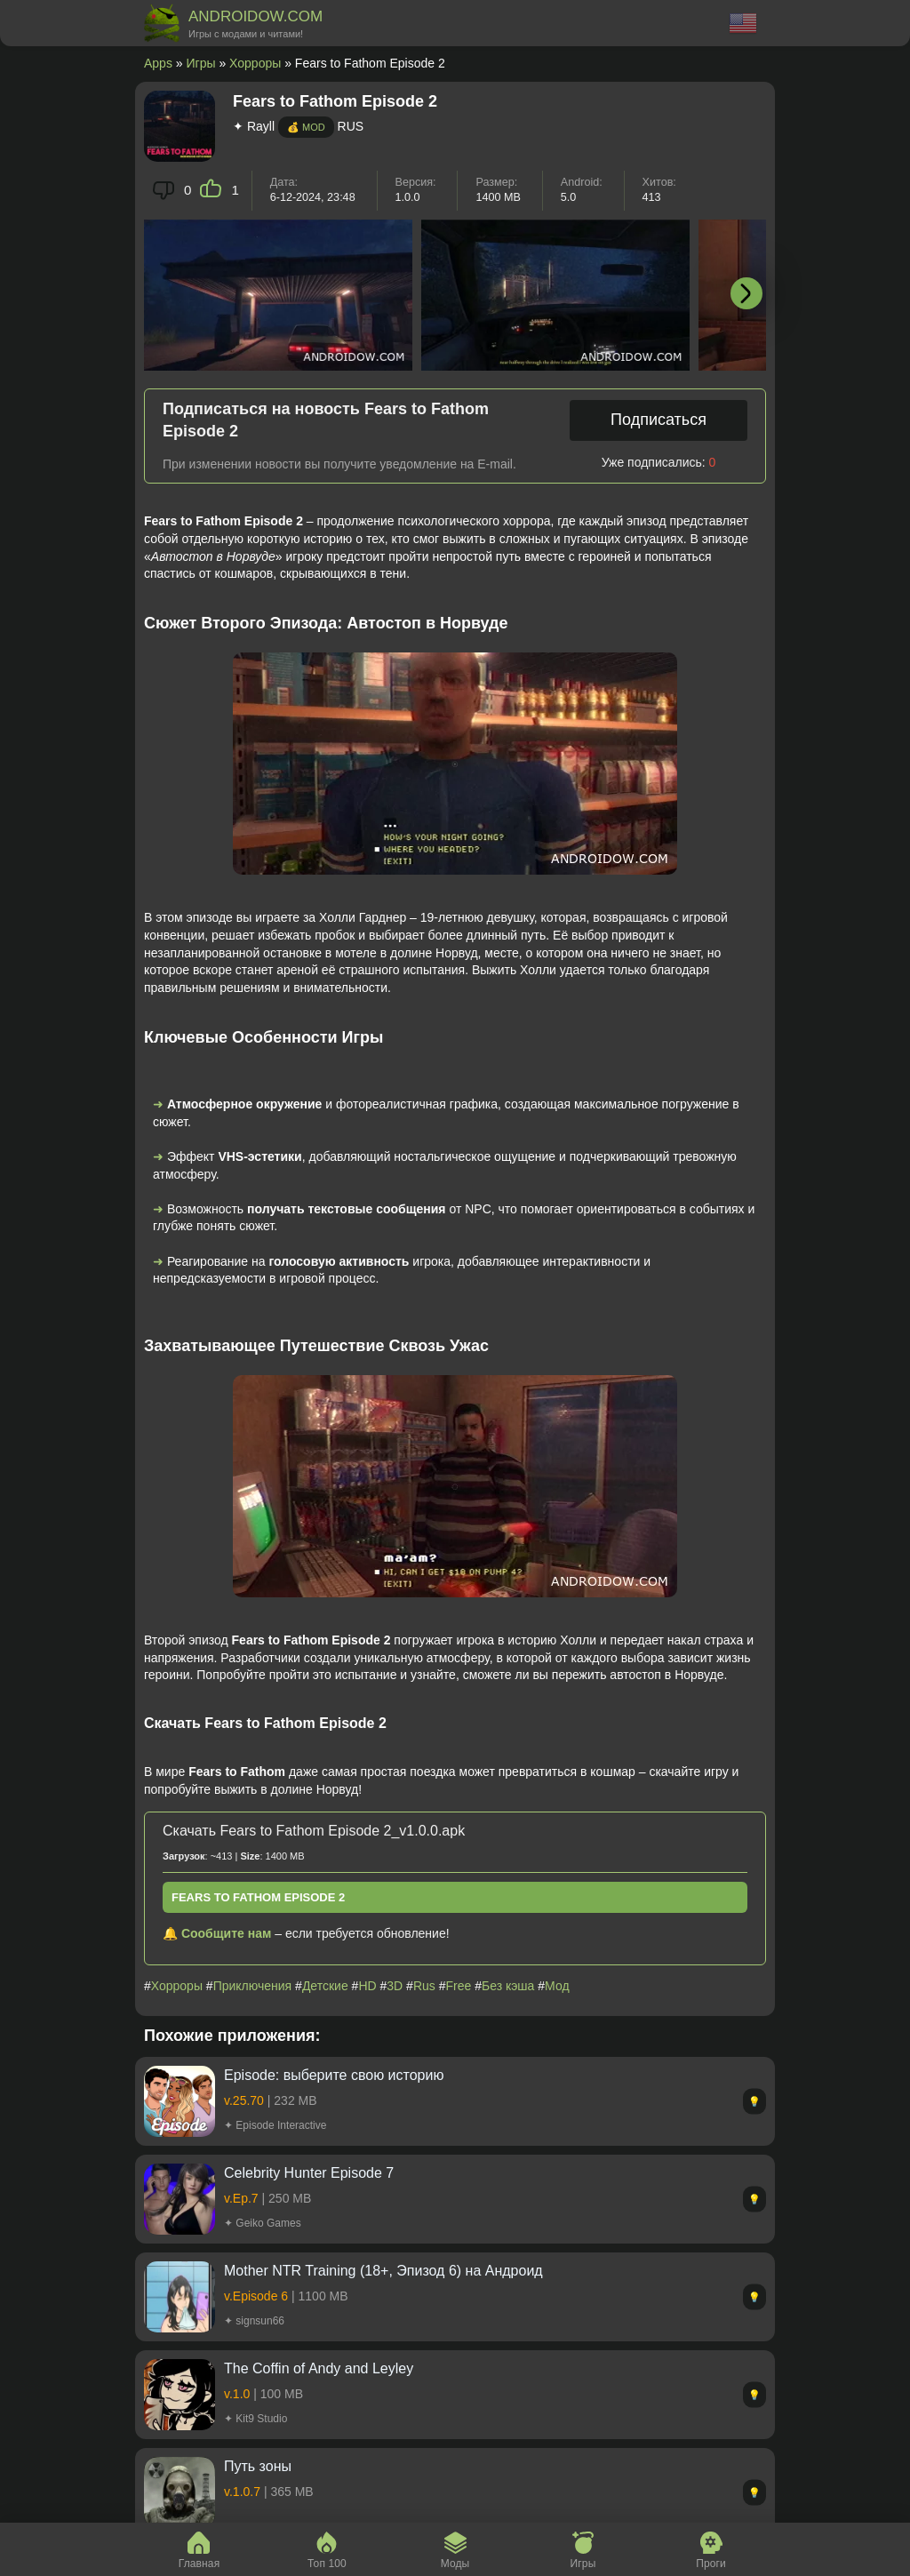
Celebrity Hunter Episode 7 (309, 2172)
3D (395, 1986)
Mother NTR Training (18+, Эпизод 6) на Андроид (383, 2270)
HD (367, 1986)
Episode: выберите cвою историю (333, 2075)
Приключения (252, 1986)
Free (458, 1986)
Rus (424, 1986)
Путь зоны (257, 2466)
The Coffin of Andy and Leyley (318, 2368)
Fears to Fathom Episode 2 (258, 1897)
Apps (158, 63)
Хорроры (255, 63)
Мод (557, 1986)
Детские (325, 1986)
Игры (201, 63)
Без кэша (508, 1986)
